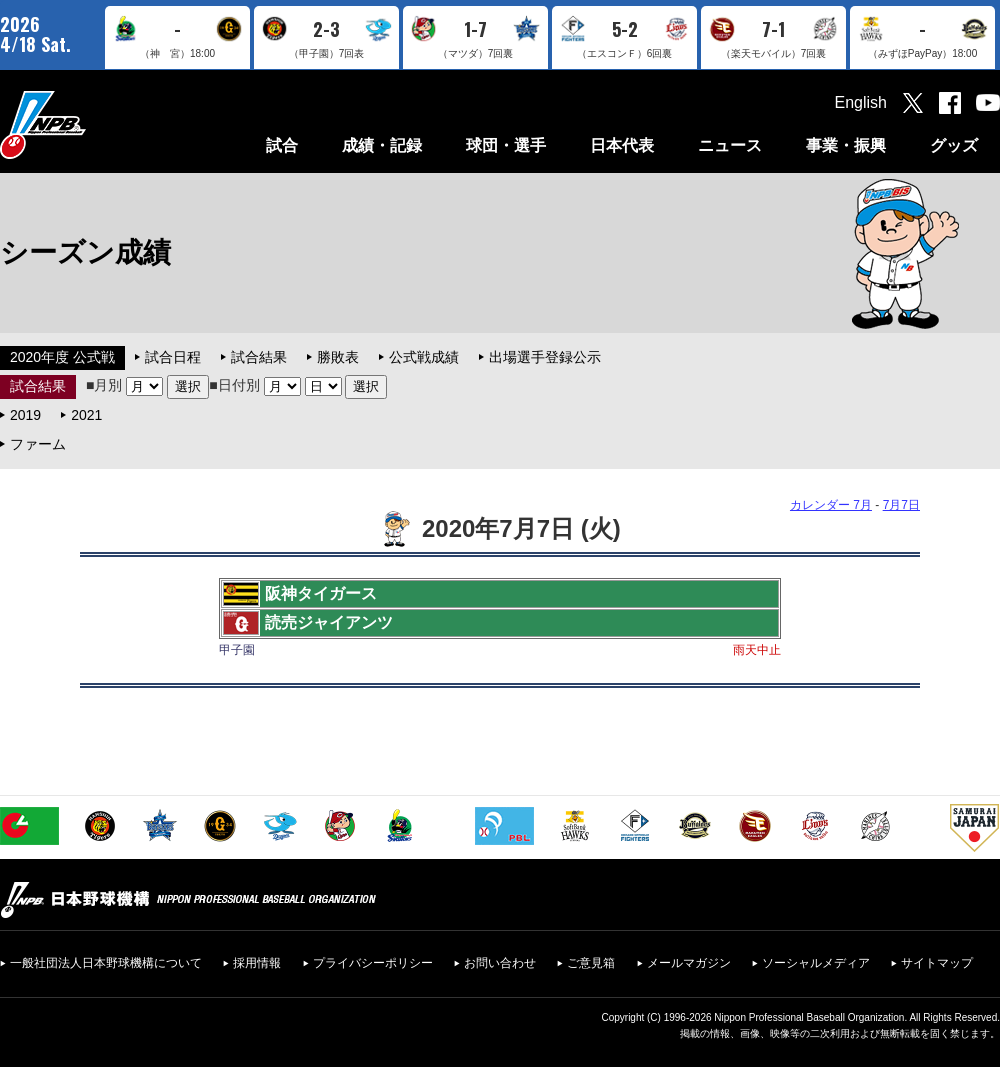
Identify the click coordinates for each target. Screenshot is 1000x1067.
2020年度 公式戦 (62, 357)
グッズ (954, 145)
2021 (86, 415)
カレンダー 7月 (831, 505)
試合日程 (173, 357)
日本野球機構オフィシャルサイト (93, 124)
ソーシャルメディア (816, 963)
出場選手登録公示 (545, 357)
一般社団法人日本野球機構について (106, 963)
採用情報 (257, 963)
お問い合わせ (500, 963)
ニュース (730, 145)
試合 (282, 145)
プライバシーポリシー (373, 963)
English (861, 102)
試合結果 (259, 357)
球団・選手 (506, 145)
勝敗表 (338, 357)
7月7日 (901, 505)
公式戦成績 (424, 357)
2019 (25, 415)
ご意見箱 (591, 963)
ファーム (38, 444)
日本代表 (622, 145)
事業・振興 (846, 145)
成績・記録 (382, 145)
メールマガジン (689, 963)
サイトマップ (937, 963)
